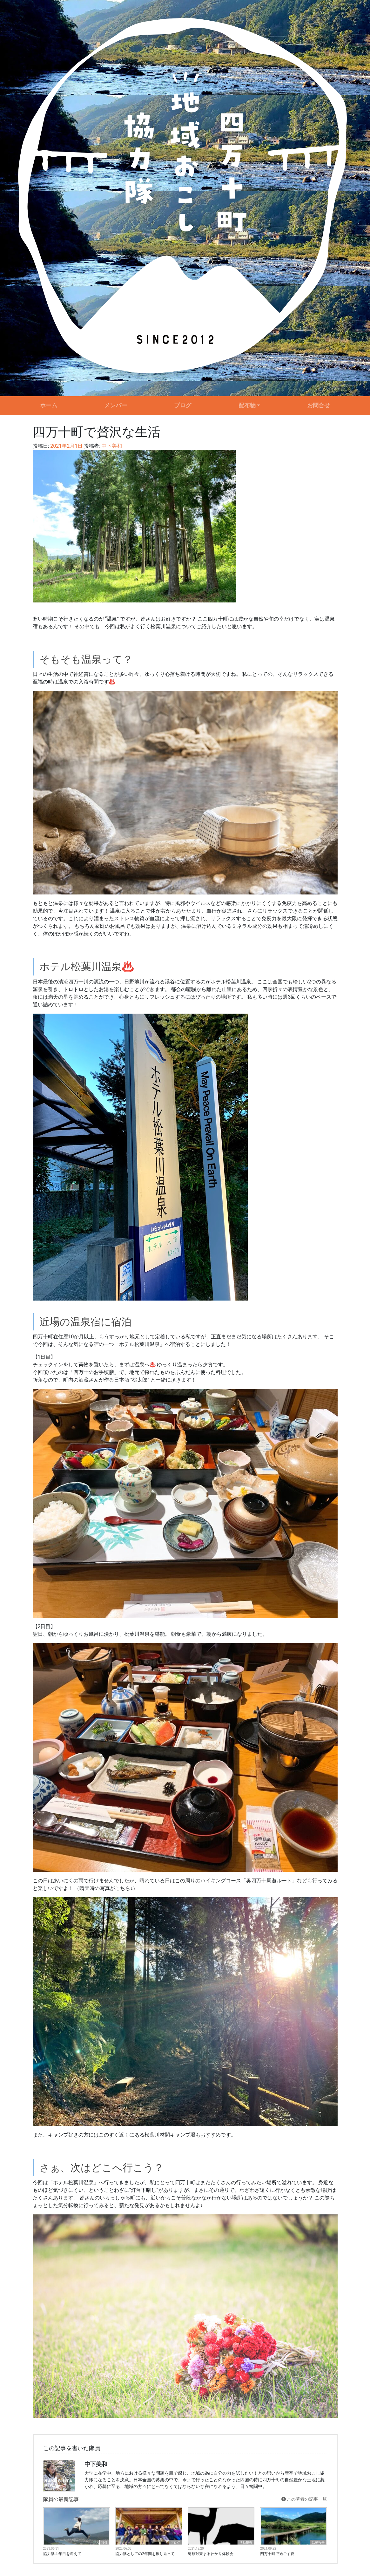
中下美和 (111, 446)
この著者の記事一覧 (304, 2499)
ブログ (182, 405)
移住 (104, 2542)
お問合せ (318, 405)
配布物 (247, 405)
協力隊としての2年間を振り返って (145, 2554)
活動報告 (245, 2542)
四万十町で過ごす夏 (277, 2554)
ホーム (48, 405)
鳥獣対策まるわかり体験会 (210, 2554)
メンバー (115, 405)
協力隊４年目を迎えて (62, 2554)
